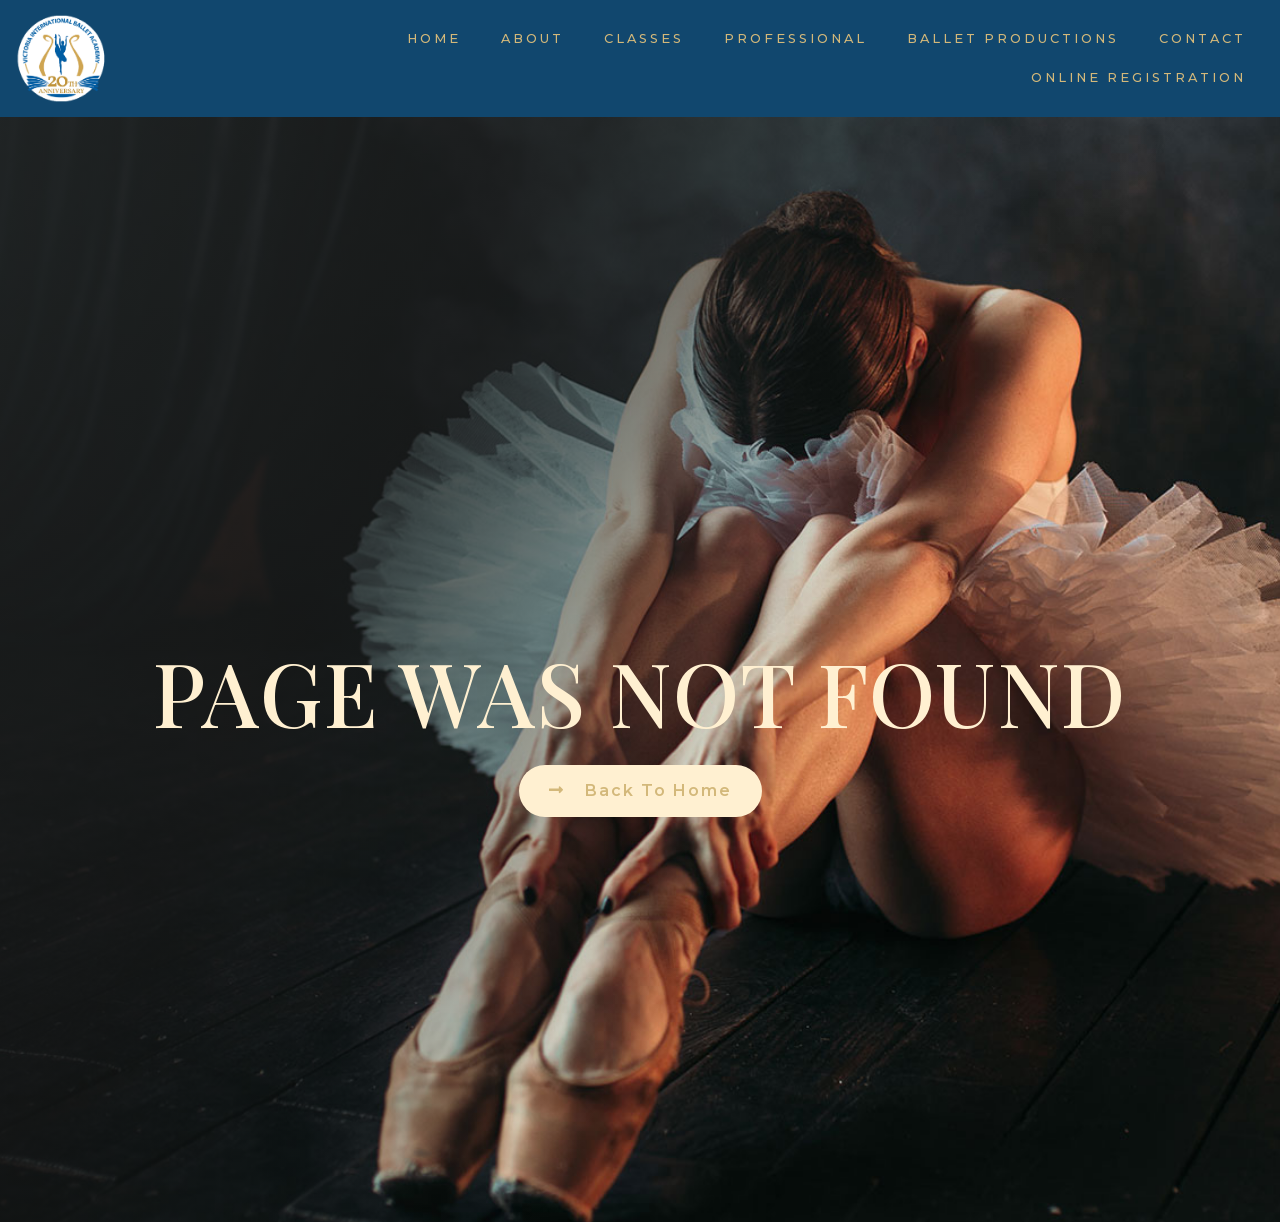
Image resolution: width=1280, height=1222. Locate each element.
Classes (644, 38)
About (532, 38)
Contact (1202, 38)
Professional (795, 38)
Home (434, 38)
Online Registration (1138, 77)
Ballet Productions (1013, 38)
